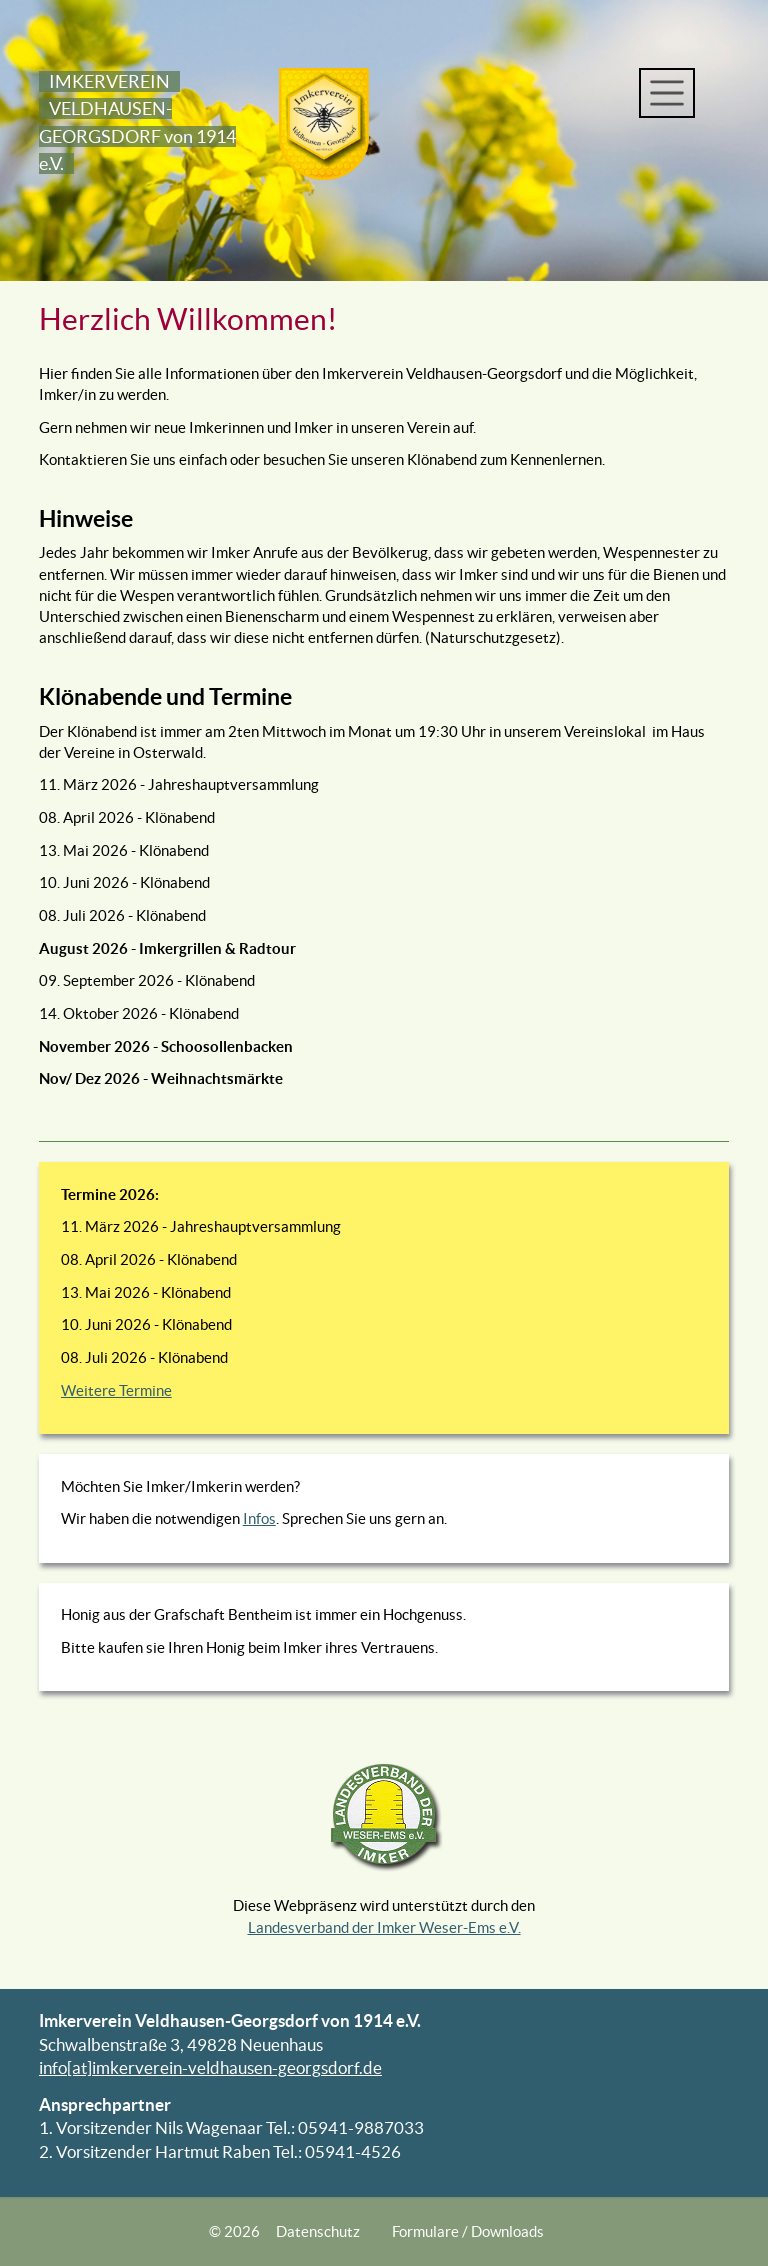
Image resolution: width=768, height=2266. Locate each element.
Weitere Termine (116, 1390)
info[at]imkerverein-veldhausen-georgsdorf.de (210, 2068)
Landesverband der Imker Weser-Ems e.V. (384, 1927)
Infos (259, 1518)
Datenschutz (318, 2231)
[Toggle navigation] (667, 93)
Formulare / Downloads (468, 2231)
